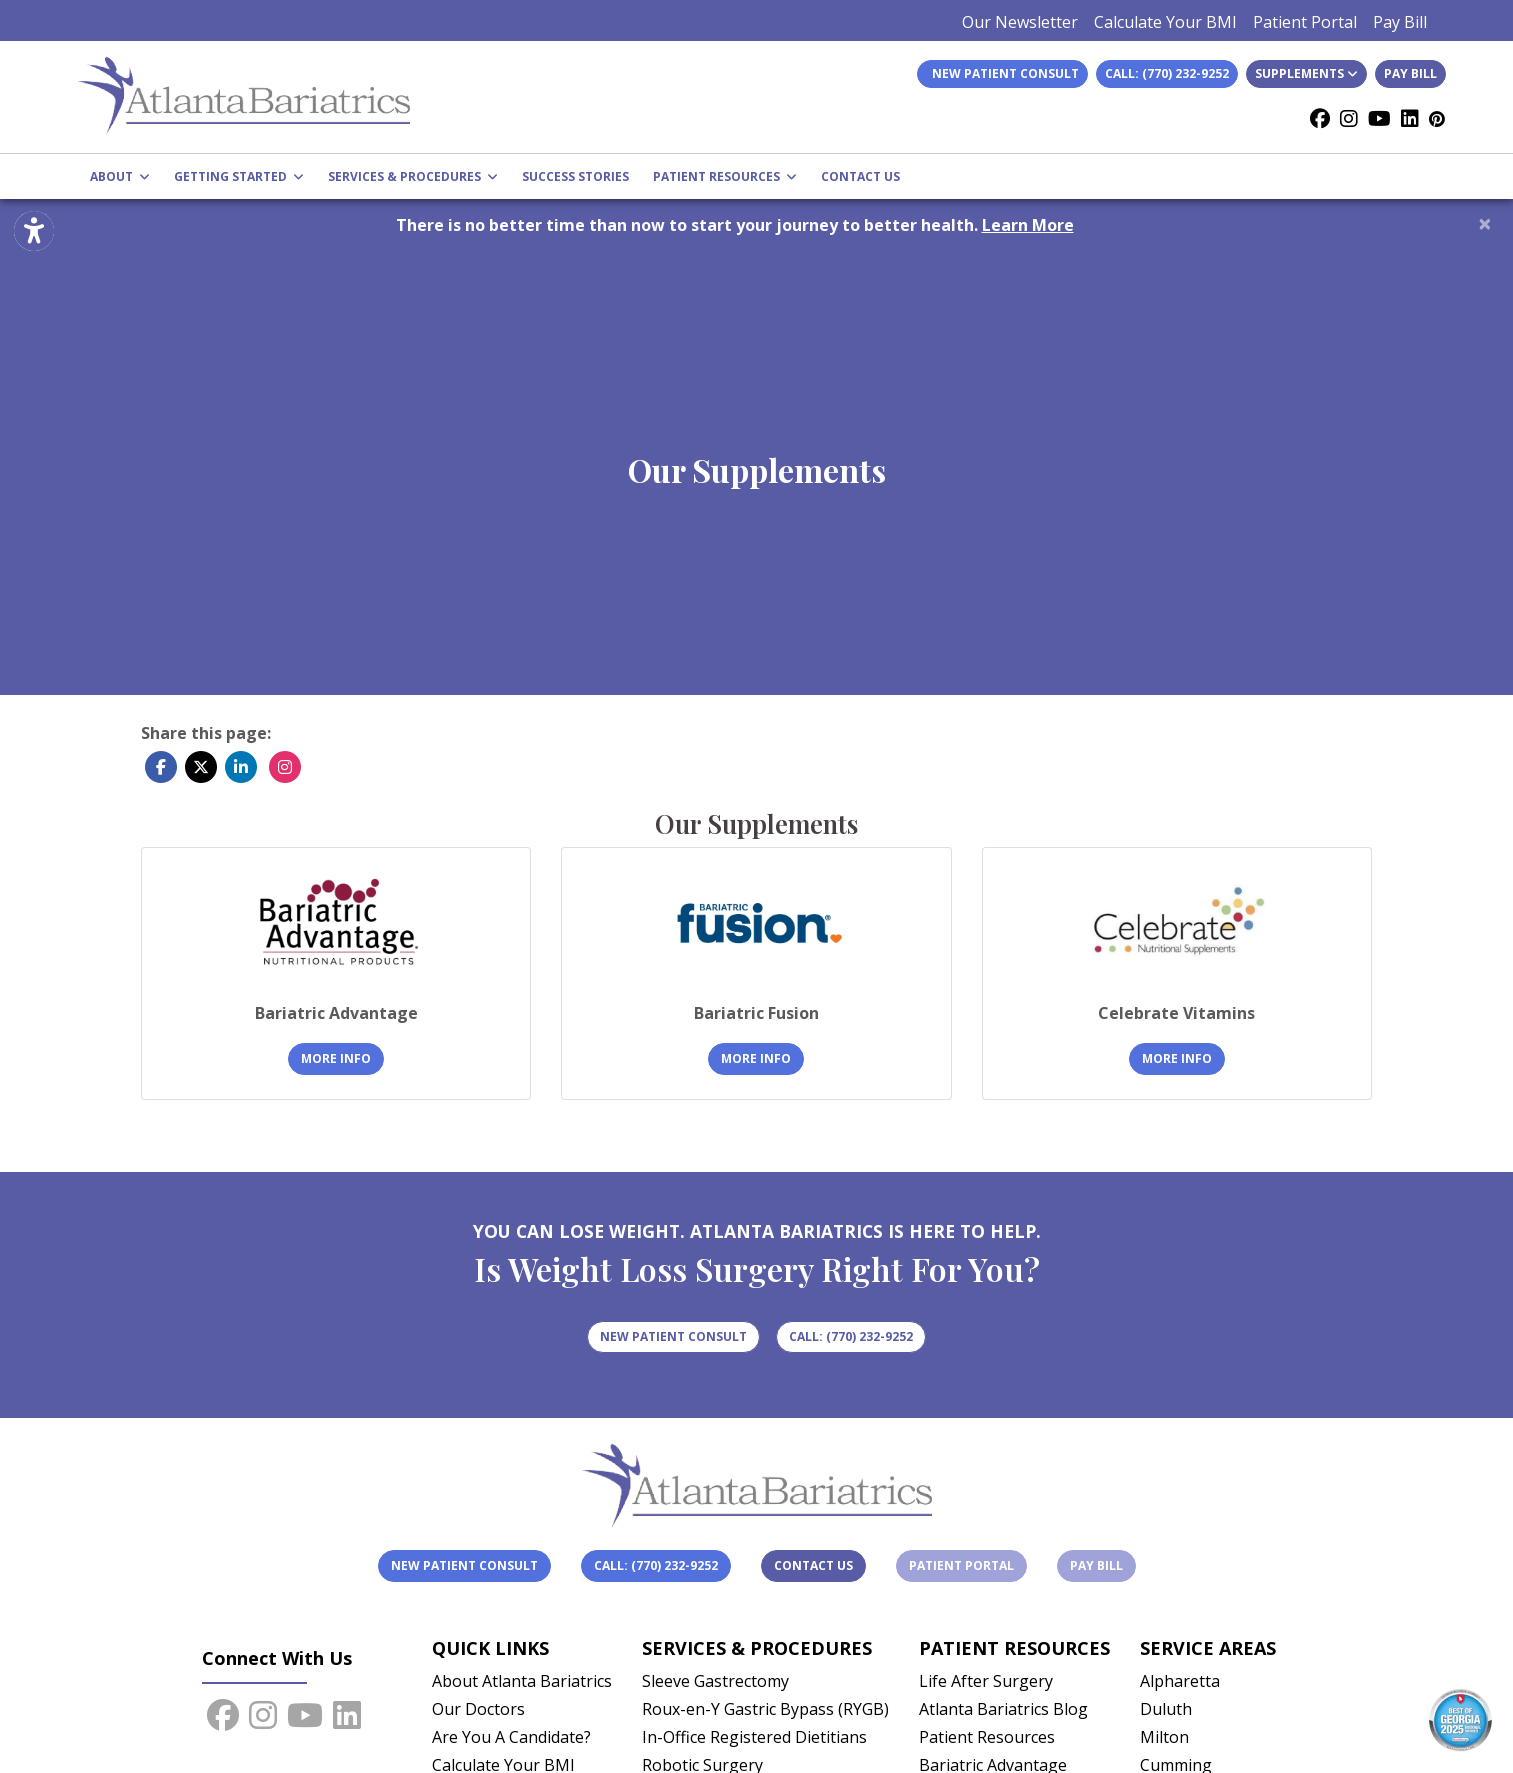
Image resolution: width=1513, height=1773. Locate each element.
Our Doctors (478, 1709)
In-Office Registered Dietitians (754, 1737)
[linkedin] (1410, 119)
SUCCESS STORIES (575, 176)
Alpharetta (1180, 1681)
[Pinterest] (1437, 119)
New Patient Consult (464, 1565)
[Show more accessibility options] (34, 232)
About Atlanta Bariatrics (522, 1681)
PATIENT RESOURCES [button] (725, 176)
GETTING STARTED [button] (239, 176)
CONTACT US (860, 176)
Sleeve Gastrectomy (715, 1681)
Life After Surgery (986, 1681)
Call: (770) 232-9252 (1167, 73)
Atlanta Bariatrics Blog (1003, 1709)
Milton (1164, 1737)
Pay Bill (1400, 22)
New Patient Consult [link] (1002, 73)
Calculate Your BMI (1165, 22)
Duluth (1166, 1709)
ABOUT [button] (120, 176)
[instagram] (1349, 119)
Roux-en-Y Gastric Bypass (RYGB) (765, 1709)
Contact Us (813, 1565)
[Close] (1485, 223)
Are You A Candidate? (511, 1737)
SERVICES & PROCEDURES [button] (413, 176)
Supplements (1306, 73)
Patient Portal (1305, 22)
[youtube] (1379, 119)
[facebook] (1320, 119)
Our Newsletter (1020, 22)
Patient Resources (987, 1737)
